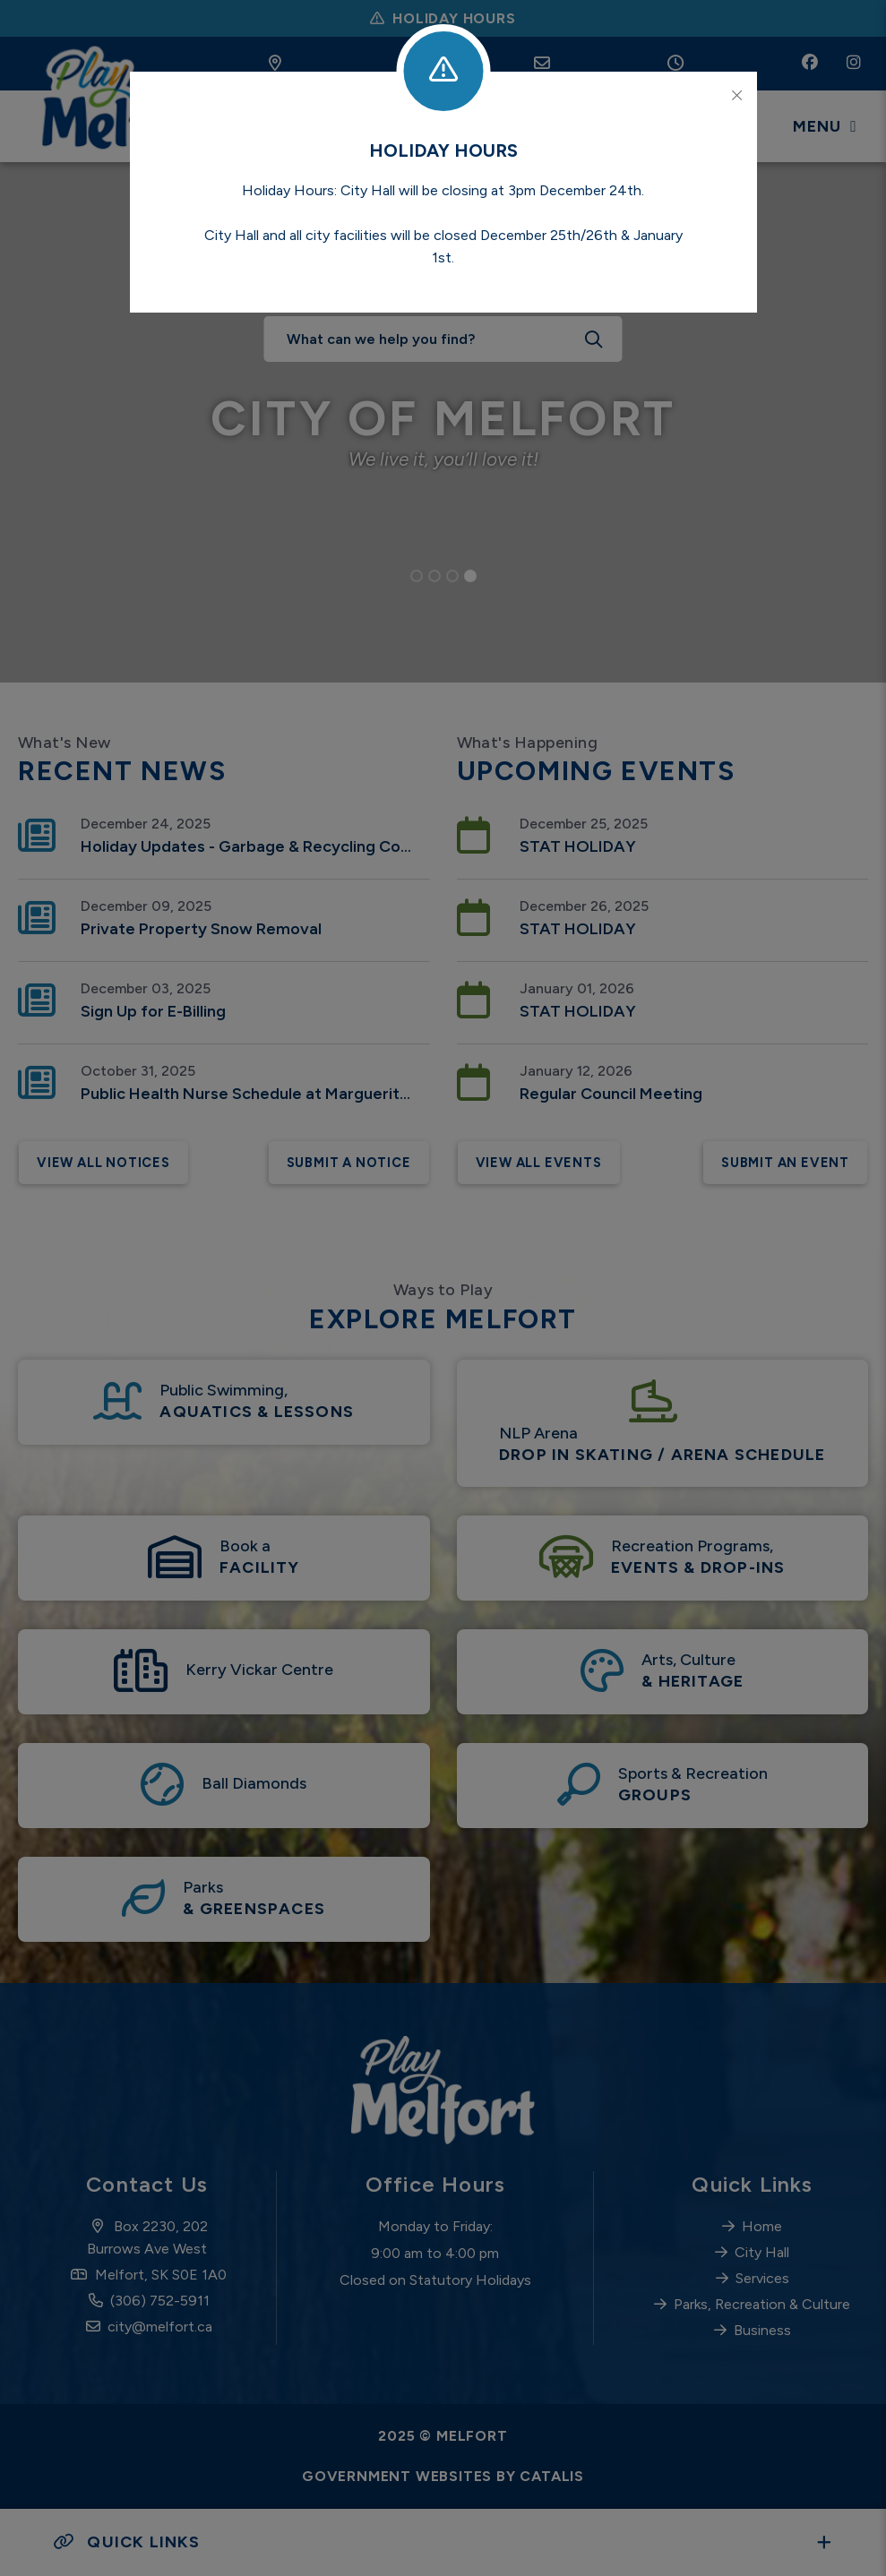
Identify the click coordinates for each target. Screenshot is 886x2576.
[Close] (737, 95)
